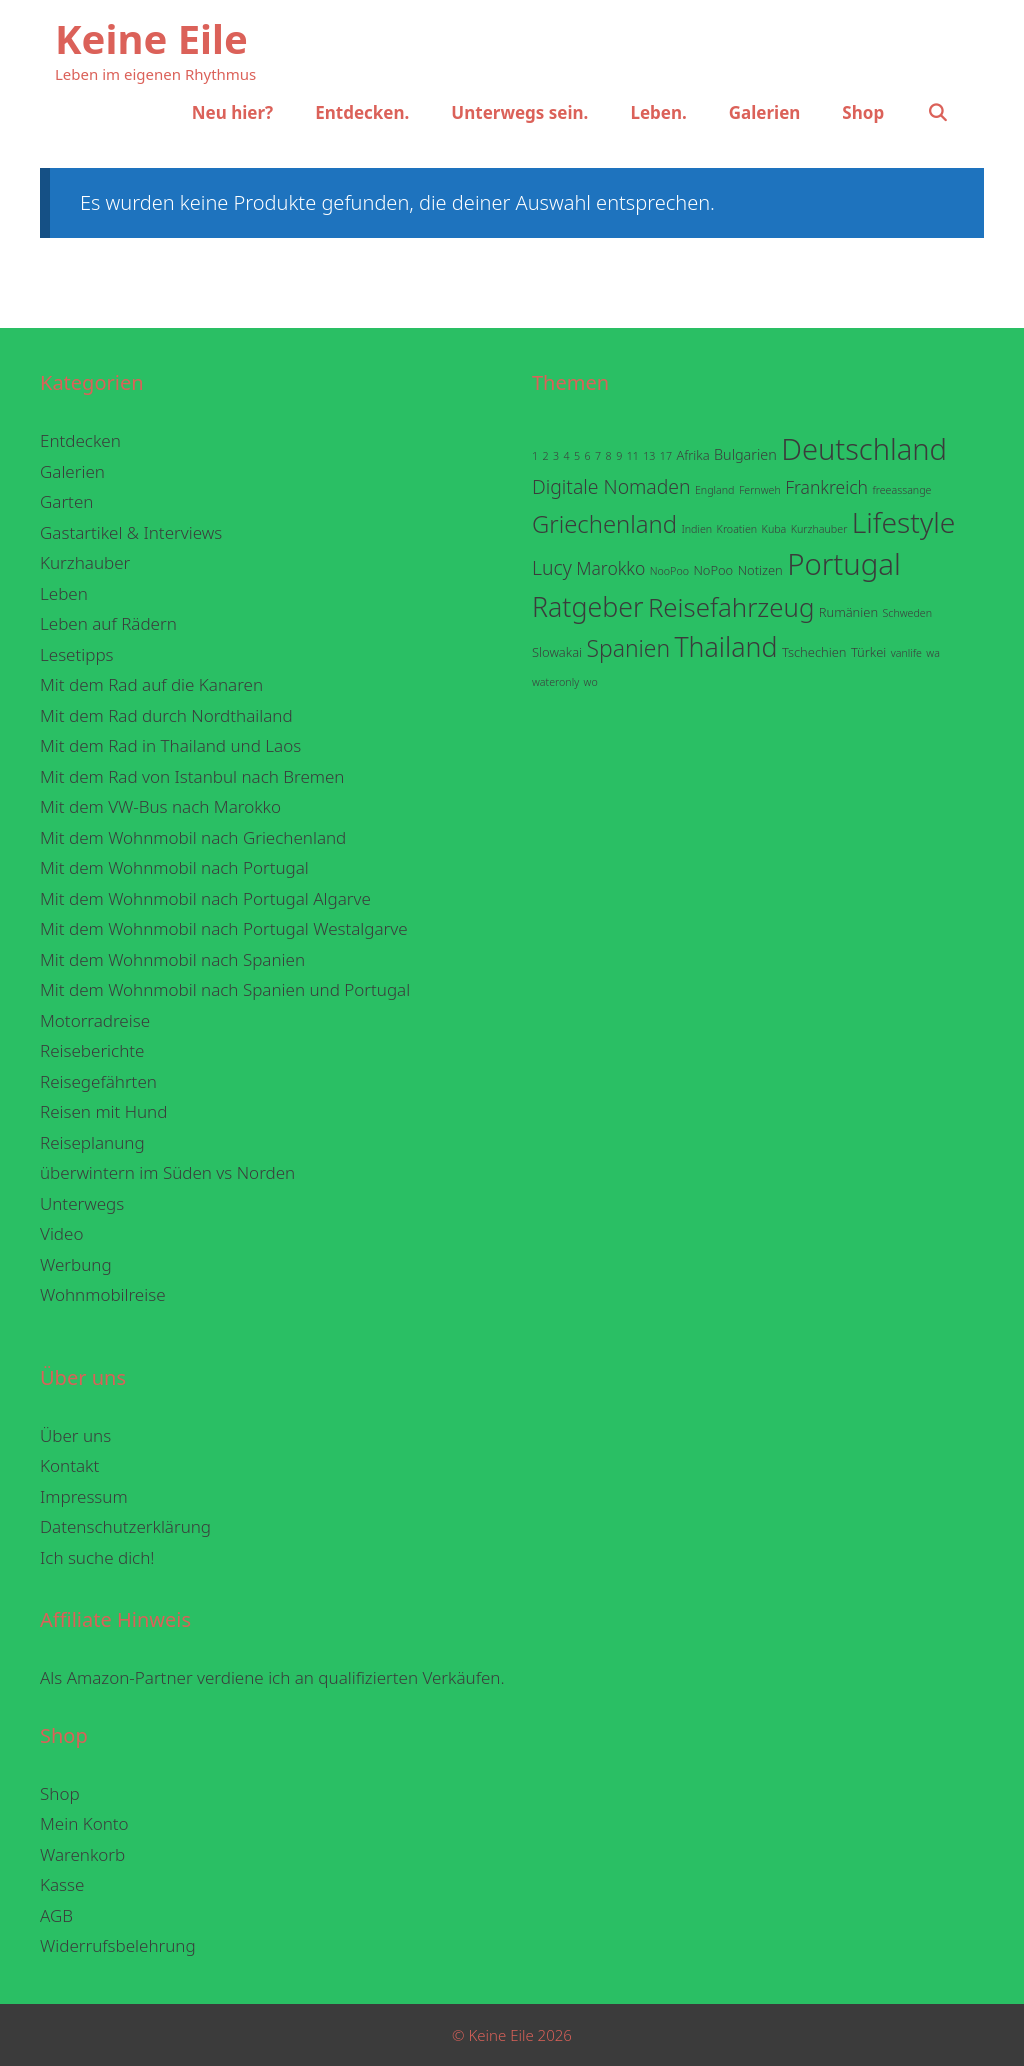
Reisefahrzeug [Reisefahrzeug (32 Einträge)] (731, 607)
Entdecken (80, 440)
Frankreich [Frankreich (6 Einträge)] (826, 487)
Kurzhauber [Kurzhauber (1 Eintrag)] (819, 529)
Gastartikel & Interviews (131, 532)
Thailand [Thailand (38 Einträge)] (725, 646)
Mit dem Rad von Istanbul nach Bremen (192, 776)
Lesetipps (77, 654)
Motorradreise (95, 1020)
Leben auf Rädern (108, 623)
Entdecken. (362, 112)
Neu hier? (232, 112)
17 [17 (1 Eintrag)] (666, 456)
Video (61, 1233)
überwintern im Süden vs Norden (167, 1172)
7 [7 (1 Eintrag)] (598, 456)
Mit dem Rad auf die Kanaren (151, 684)
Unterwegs (82, 1203)
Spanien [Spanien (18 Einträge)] (628, 648)
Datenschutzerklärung (125, 1526)
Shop (863, 112)
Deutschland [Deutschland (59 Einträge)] (864, 449)
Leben (64, 593)
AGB (56, 1915)
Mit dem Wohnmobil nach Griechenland (193, 837)
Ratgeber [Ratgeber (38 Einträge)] (587, 606)
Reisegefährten (98, 1081)
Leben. (658, 112)
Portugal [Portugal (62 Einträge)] (844, 564)
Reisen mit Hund (103, 1111)
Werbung (76, 1264)
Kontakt (69, 1465)
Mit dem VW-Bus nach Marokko (160, 806)
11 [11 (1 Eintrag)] (633, 456)
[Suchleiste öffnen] (937, 113)
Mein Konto (84, 1823)
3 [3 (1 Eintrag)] (556, 456)
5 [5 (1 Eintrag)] (577, 456)
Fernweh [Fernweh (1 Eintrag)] (760, 490)
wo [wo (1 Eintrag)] (591, 682)
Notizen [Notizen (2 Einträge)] (760, 570)
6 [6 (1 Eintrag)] (588, 456)
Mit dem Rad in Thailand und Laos (170, 745)
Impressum (84, 1496)
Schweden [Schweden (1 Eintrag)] (907, 613)
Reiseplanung (92, 1142)
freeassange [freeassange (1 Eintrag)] (901, 490)
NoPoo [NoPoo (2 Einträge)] (713, 570)
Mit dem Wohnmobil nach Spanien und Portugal (225, 989)
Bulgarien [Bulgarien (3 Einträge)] (745, 454)
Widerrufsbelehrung (118, 1945)
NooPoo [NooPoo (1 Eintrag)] (669, 571)
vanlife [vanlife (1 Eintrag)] (906, 653)
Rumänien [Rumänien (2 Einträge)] (848, 612)
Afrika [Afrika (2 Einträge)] (692, 455)
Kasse (62, 1884)
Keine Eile (151, 38)
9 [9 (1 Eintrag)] (619, 456)
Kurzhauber (85, 562)
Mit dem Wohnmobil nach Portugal (174, 867)
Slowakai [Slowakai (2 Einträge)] (557, 652)
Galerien (765, 112)
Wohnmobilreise (103, 1294)
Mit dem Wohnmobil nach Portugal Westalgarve (224, 928)
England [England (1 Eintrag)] (715, 490)
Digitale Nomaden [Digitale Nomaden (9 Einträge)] (611, 486)
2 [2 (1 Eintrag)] (546, 456)
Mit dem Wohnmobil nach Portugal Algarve (205, 898)
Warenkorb (82, 1854)
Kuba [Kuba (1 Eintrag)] (774, 529)
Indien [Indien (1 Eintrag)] (696, 529)
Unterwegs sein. (519, 112)
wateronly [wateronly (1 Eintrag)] (555, 682)
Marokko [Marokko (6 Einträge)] (610, 568)
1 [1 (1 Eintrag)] (535, 456)
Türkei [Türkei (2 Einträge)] (868, 652)
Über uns (75, 1435)
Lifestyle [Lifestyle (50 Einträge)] (903, 522)
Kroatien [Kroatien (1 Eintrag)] (737, 529)
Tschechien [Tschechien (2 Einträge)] (814, 652)
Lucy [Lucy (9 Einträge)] (552, 567)
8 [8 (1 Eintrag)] (609, 456)
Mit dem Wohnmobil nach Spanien (172, 959)
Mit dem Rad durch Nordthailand (166, 715)
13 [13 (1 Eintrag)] (649, 456)
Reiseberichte (92, 1050)
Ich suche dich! (97, 1557)
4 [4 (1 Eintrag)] (567, 456)
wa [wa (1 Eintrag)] (933, 653)
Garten (66, 501)
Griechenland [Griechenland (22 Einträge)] (604, 524)
